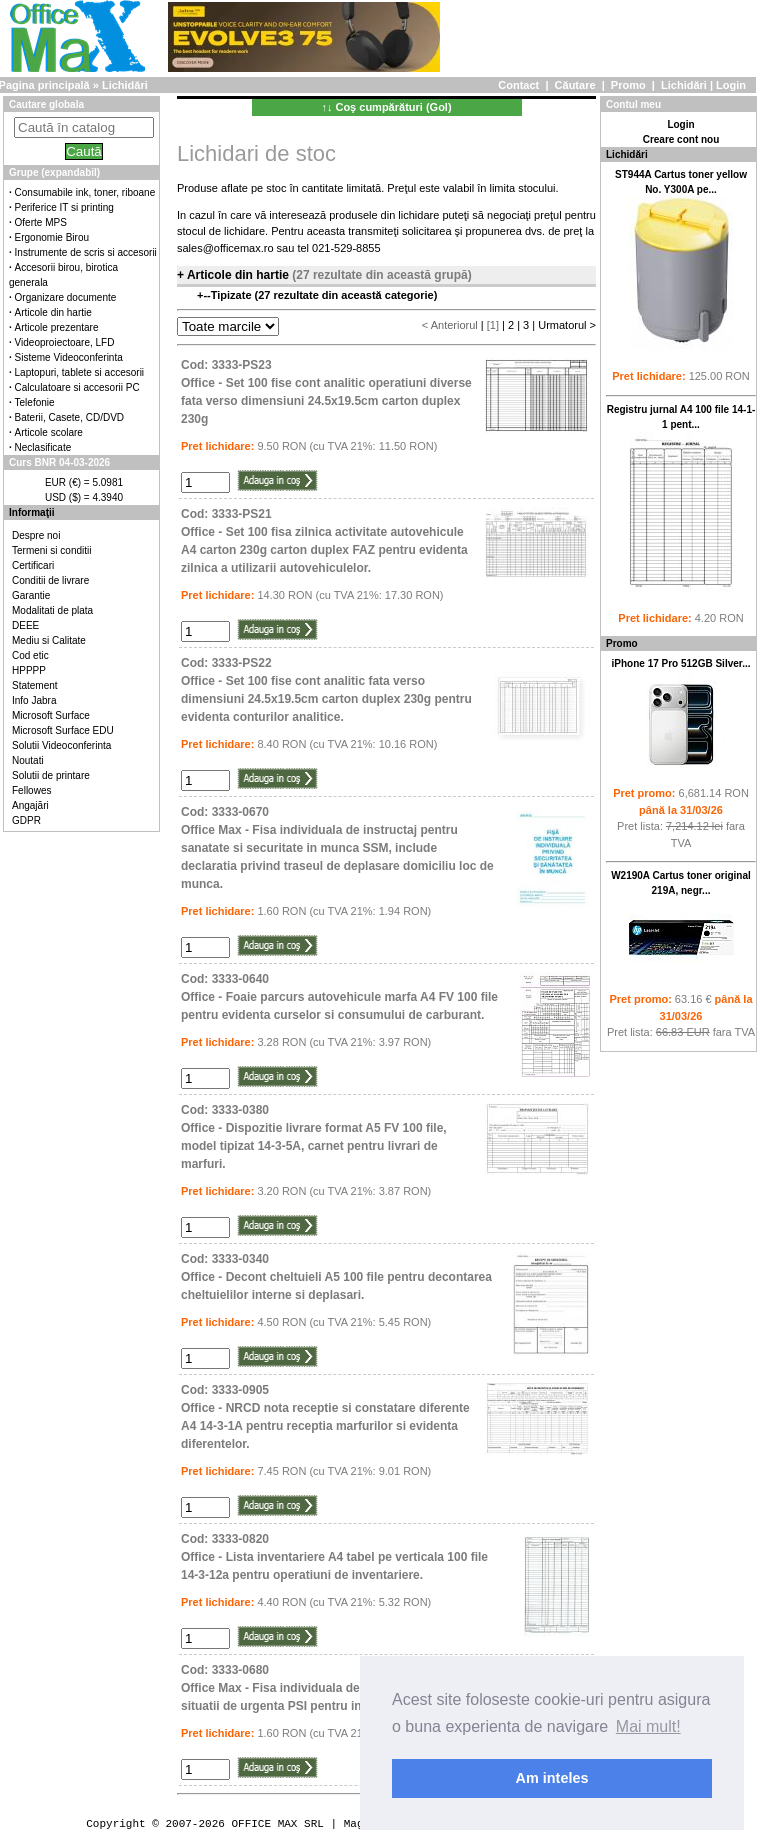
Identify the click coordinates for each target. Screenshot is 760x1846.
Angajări (30, 805)
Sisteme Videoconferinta (69, 357)
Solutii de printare (51, 775)
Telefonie (35, 402)
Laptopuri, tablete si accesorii (80, 372)
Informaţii (32, 512)
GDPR (26, 820)
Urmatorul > (567, 325)
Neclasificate (43, 447)
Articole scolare (49, 432)
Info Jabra (34, 700)
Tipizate (233, 295)
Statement (35, 685)
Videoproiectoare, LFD (65, 342)
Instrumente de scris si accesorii (86, 252)
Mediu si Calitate (49, 640)
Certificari (33, 565)
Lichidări (684, 85)
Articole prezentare (57, 327)
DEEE (25, 625)
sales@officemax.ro (225, 248)
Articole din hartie (53, 312)
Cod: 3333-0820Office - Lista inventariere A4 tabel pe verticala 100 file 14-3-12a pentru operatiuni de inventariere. (334, 1557)
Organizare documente (66, 297)
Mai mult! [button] (648, 1726)
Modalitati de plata (52, 610)
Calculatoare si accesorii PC (77, 387)
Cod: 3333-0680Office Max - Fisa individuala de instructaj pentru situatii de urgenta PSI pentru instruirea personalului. (332, 1688)
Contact (518, 85)
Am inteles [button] (552, 1778)
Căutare (575, 85)
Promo (628, 85)
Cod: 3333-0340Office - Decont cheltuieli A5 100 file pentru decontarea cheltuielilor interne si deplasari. (336, 1277)
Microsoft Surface (51, 715)
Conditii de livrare (50, 580)
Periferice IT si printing (64, 207)
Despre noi (36, 535)
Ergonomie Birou (52, 237)
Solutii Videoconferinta (61, 745)
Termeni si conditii (51, 550)
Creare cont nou (681, 139)
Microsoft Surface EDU (63, 730)
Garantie (31, 595)
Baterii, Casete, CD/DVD (69, 417)
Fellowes (31, 790)
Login (731, 85)
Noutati (28, 760)
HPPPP (29, 670)
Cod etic (30, 655)
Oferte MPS (41, 222)
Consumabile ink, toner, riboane (85, 192)
